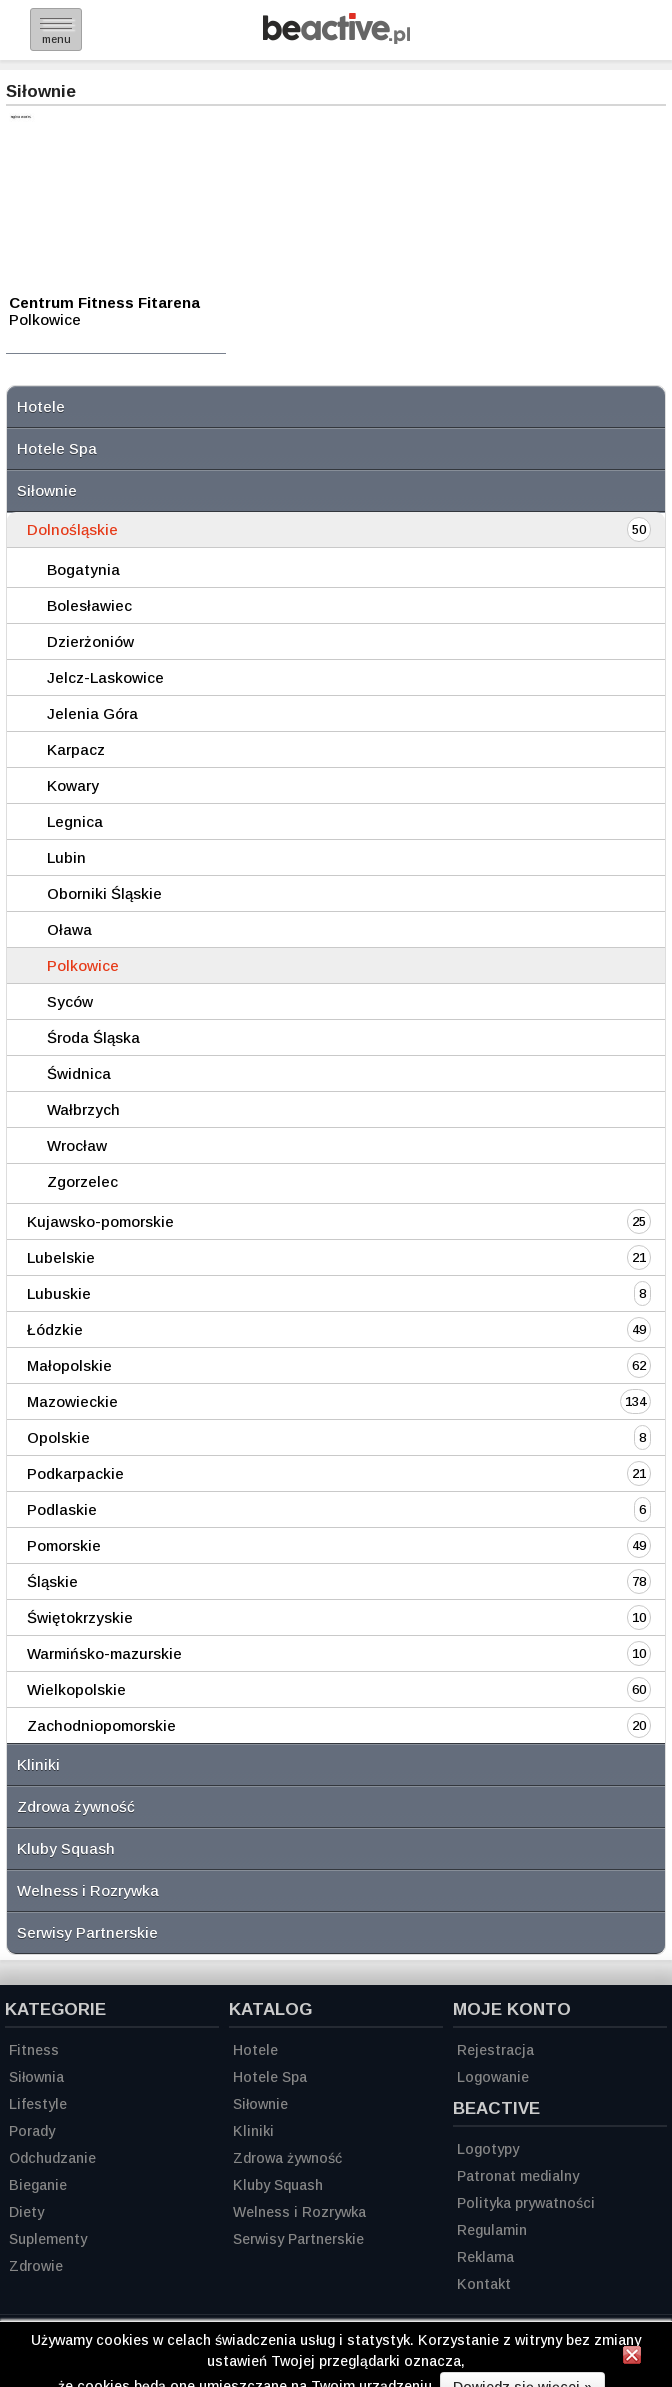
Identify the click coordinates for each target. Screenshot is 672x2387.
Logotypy (488, 2149)
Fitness (34, 2050)
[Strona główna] (336, 38)
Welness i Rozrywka (88, 1890)
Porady (32, 2131)
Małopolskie (69, 1365)
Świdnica (79, 1073)
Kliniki (38, 1764)
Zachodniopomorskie (101, 1725)
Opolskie (58, 1437)
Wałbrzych (83, 1109)
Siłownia (36, 2077)
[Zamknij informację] (632, 2358)
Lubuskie (59, 1293)
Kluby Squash (66, 1848)
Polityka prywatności (526, 2203)
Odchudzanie (52, 2158)
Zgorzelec (82, 1181)
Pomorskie (64, 1545)
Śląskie (52, 1581)
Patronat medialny (518, 2176)
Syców (70, 1001)
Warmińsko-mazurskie (104, 1653)
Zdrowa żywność (76, 1806)
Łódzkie (55, 1329)
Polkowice (83, 965)
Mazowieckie (72, 1401)
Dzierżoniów (90, 641)
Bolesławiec (89, 605)
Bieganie (38, 2185)
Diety (26, 2212)
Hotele (41, 406)
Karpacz (76, 749)
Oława (69, 929)
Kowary (73, 785)
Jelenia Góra (92, 713)
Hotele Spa (57, 448)
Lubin (66, 857)
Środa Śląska (93, 1037)
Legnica (75, 821)
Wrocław (77, 1145)
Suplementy (48, 2239)
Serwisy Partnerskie (87, 1932)
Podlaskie (62, 1509)
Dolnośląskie (72, 529)
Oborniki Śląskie (104, 893)
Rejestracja (495, 2050)
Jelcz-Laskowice (105, 677)
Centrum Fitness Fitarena (104, 302)
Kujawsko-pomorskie (100, 1221)
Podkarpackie (75, 1473)
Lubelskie (61, 1257)
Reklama (485, 2257)
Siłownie (47, 490)
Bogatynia (83, 569)
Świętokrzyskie (80, 1617)
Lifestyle (38, 2104)
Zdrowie (36, 2266)
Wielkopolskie (76, 1689)
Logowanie (493, 2077)
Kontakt (484, 2284)
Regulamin (492, 2230)
